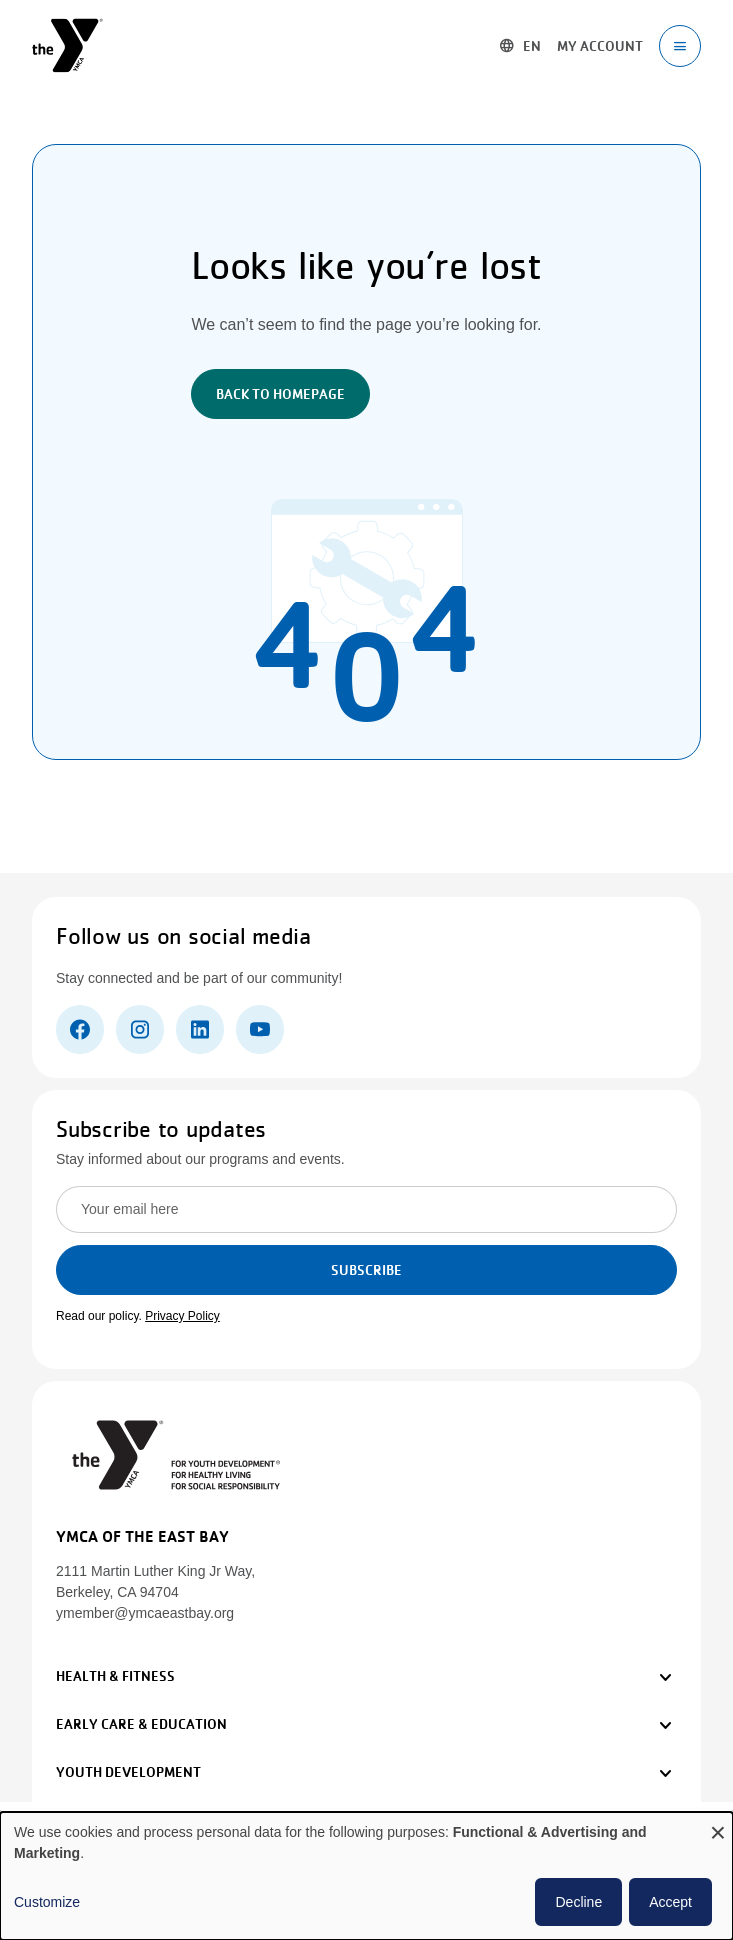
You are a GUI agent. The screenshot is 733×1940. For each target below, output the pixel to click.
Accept (670, 1902)
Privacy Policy (182, 1316)
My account (600, 46)
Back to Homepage (280, 394)
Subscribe (366, 1270)
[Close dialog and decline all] (718, 1824)
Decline (578, 1902)
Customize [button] (47, 1902)
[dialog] (366, 1876)
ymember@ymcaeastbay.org (145, 1613)
